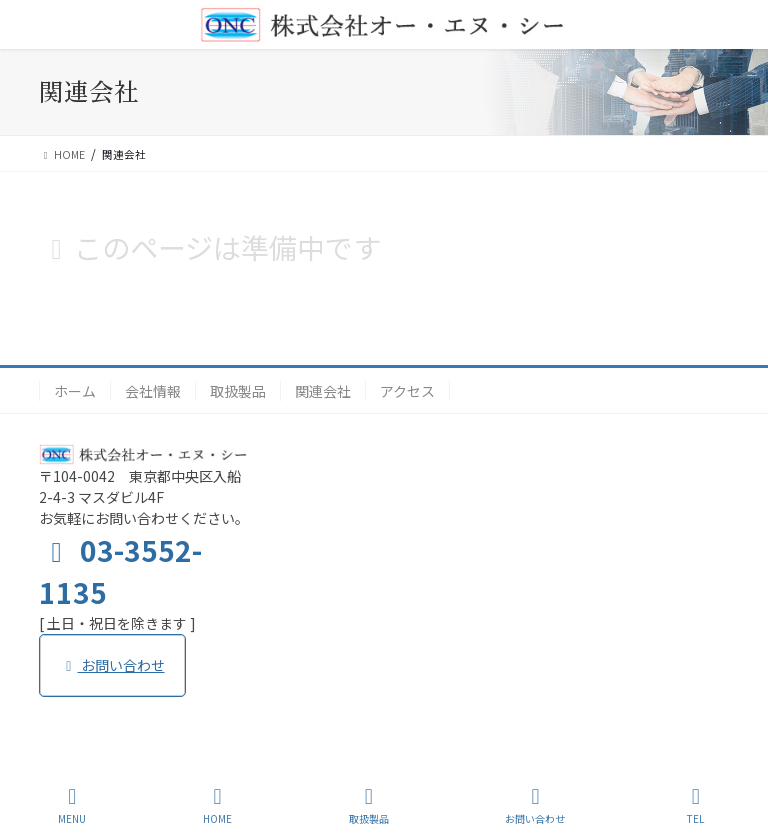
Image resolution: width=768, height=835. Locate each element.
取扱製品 (238, 391)
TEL (696, 805)
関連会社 (323, 391)
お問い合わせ (112, 665)
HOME (217, 805)
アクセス (407, 391)
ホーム (75, 391)
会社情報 (153, 391)
